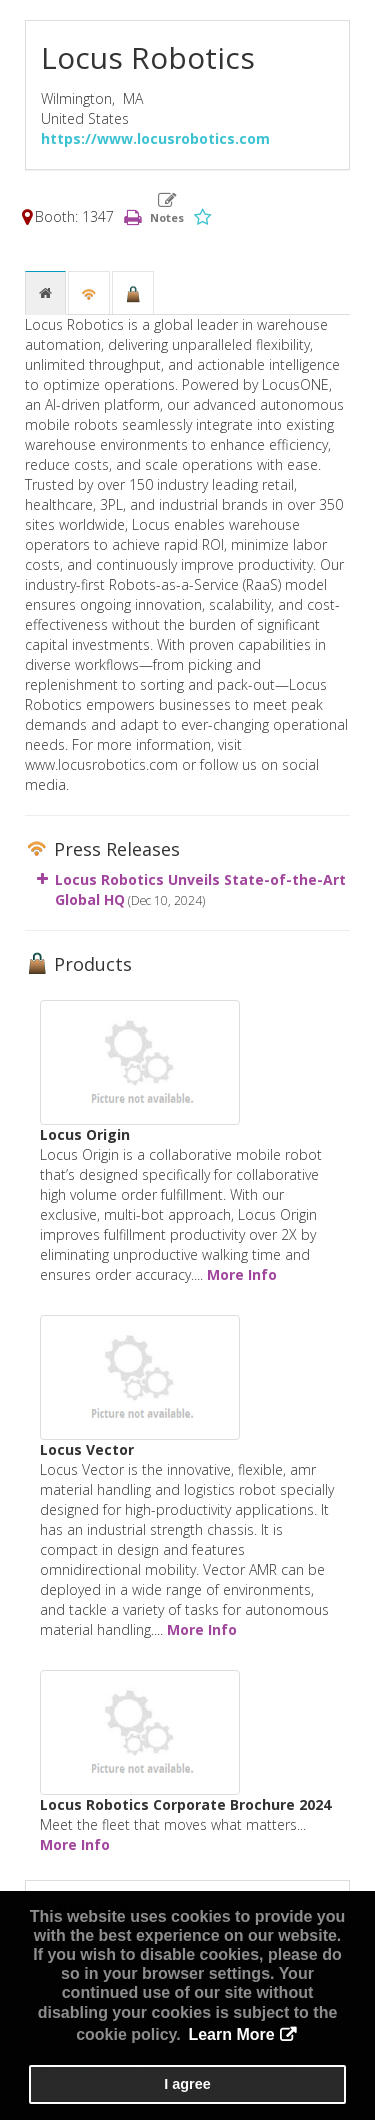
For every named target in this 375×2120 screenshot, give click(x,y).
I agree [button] (187, 2084)
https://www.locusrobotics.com (155, 138)
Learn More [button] (231, 2034)
